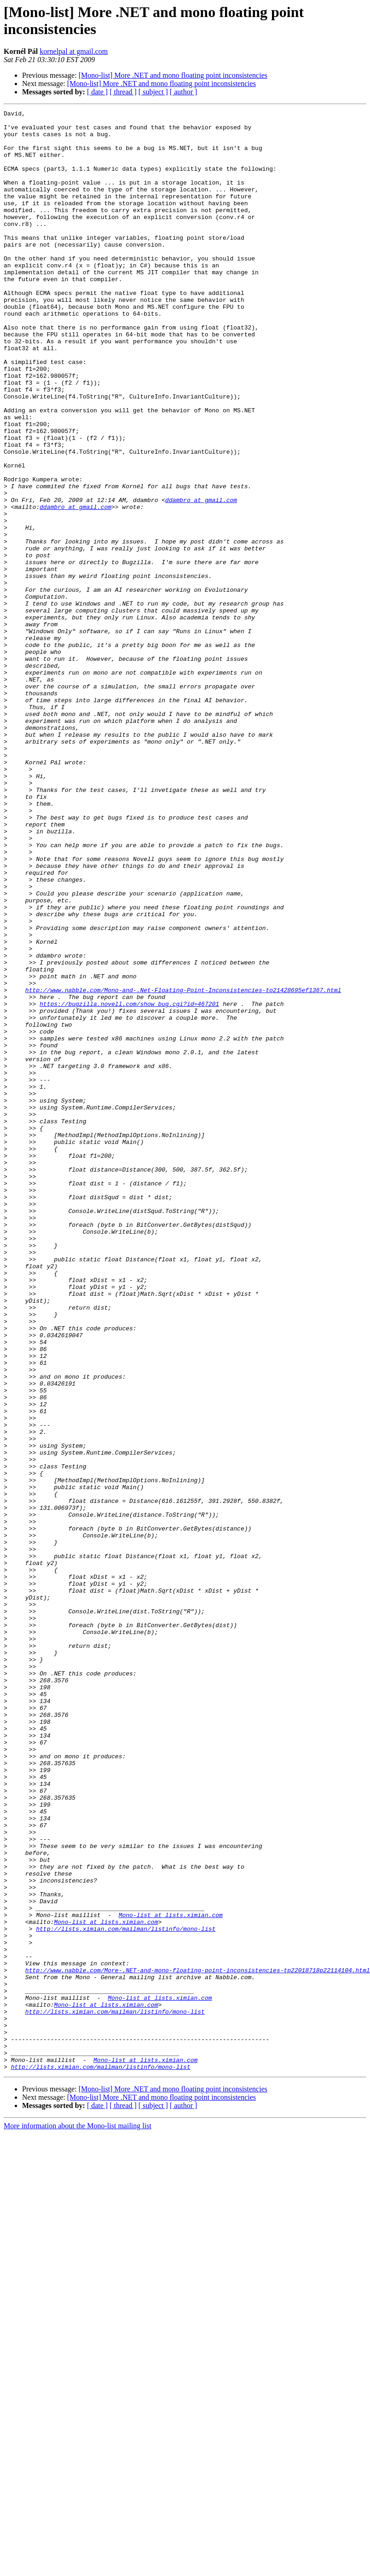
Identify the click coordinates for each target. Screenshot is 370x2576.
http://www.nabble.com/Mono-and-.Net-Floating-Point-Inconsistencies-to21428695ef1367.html (183, 1166)
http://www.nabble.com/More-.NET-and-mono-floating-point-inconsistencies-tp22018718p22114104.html (197, 2343)
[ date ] (97, 92)
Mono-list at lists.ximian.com (171, 2276)
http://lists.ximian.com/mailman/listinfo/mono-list (125, 2293)
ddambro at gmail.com (201, 578)
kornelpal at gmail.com (74, 51)
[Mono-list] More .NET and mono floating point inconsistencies (173, 75)
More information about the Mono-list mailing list (77, 2518)
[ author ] (183, 92)
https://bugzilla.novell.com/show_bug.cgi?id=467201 (129, 1183)
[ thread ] (123, 92)
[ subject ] (153, 92)
